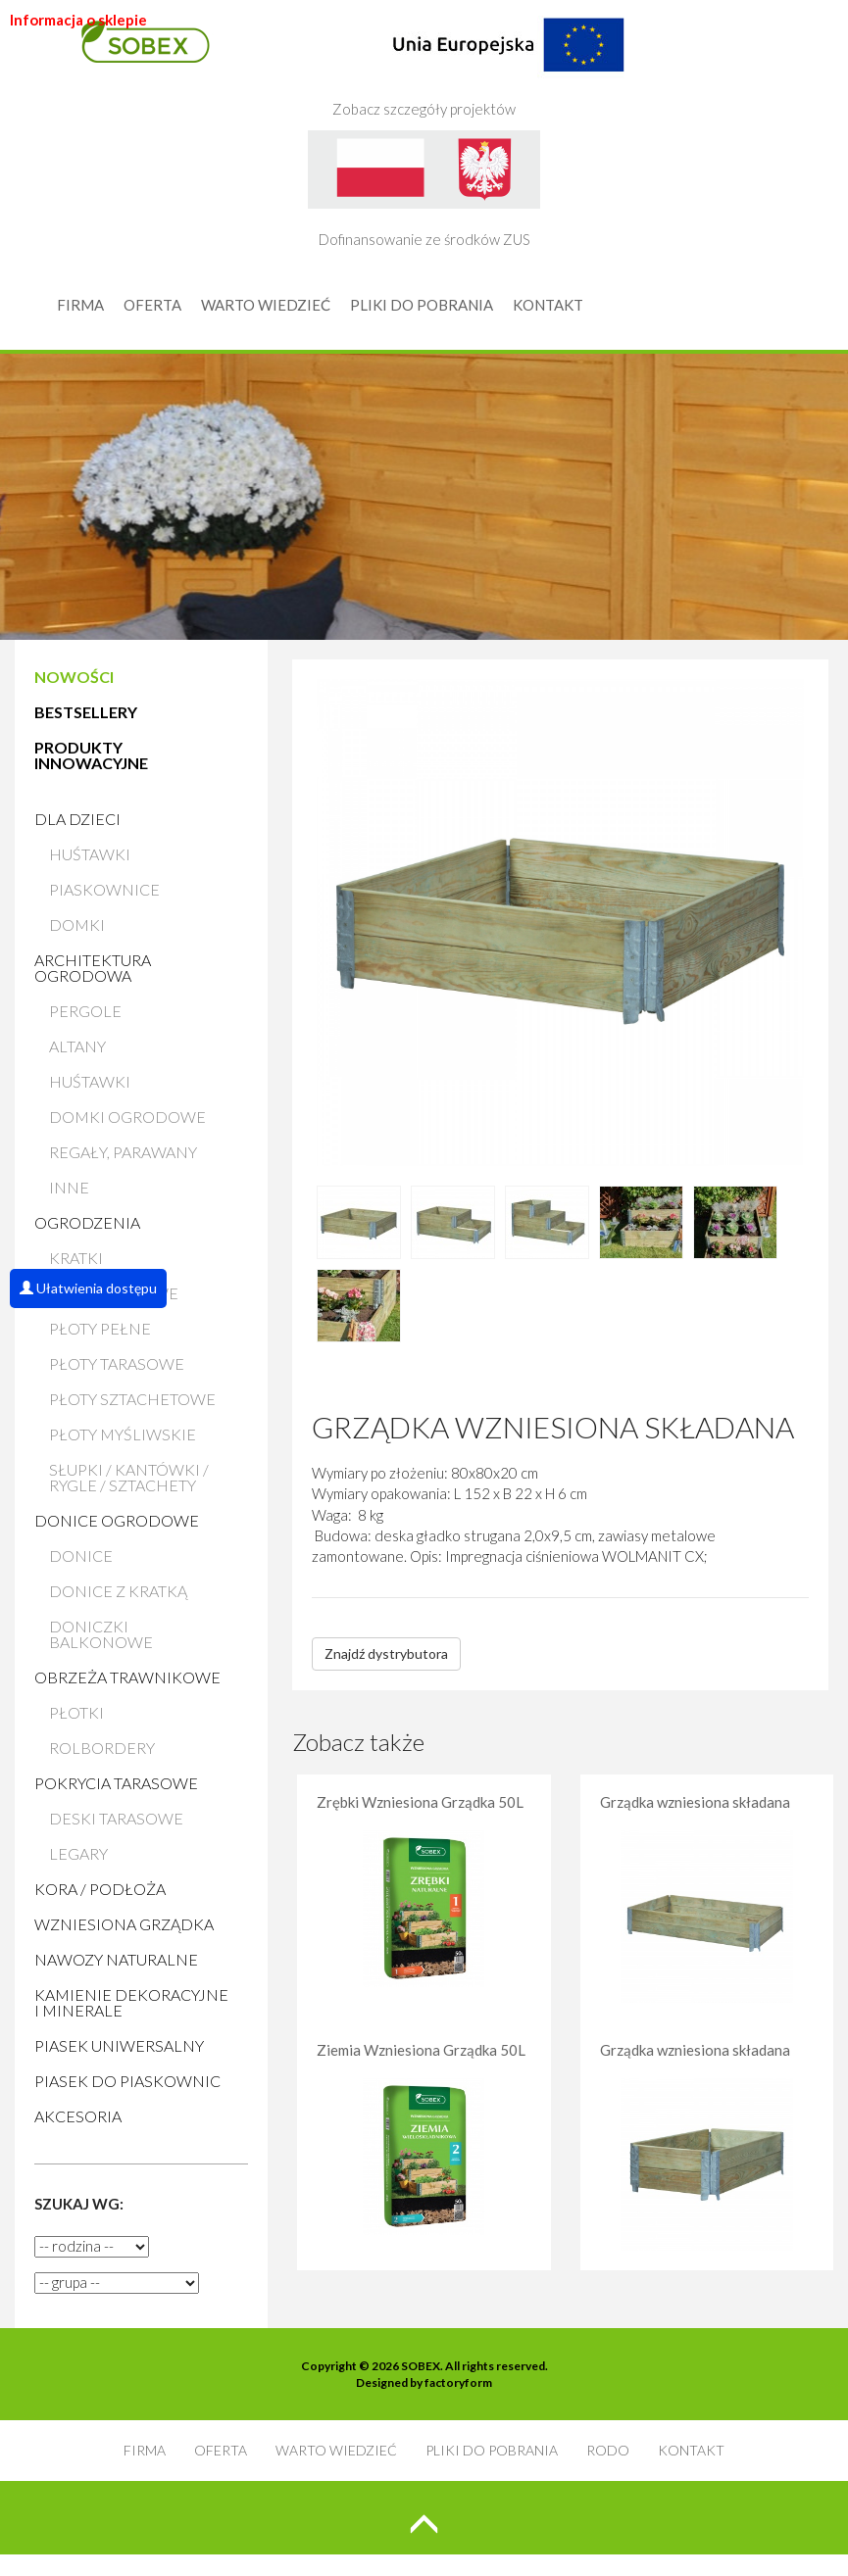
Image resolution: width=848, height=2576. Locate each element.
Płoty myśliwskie (122, 1434)
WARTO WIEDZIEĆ (265, 305)
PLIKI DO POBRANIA (421, 305)
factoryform (458, 2382)
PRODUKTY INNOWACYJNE (91, 755)
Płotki (76, 1712)
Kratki (76, 1257)
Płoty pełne (100, 1328)
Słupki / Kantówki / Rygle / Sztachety (129, 1477)
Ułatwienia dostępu (88, 1288)
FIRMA (80, 305)
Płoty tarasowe (116, 1363)
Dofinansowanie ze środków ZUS (424, 189)
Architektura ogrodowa (92, 967)
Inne (69, 1187)
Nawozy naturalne (116, 1959)
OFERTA (152, 305)
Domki (77, 924)
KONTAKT (548, 305)
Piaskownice (104, 889)
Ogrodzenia (87, 1222)
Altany (77, 1046)
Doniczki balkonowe (101, 1634)
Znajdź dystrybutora (386, 1653)
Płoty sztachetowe (132, 1398)
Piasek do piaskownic (127, 2080)
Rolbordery (102, 1747)
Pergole (85, 1010)
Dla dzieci (77, 818)
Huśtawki (89, 854)
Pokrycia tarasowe (116, 1783)
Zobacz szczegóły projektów (478, 59)
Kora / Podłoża (100, 1888)
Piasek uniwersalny (119, 2045)
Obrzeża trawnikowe (127, 1677)
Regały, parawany (123, 1151)
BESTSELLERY (85, 712)
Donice (81, 1555)
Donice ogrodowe (116, 1520)
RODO (607, 2450)
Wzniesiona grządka (124, 1924)
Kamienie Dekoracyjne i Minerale (131, 2002)
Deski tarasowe (116, 1818)
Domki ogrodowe (127, 1116)
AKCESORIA (78, 2116)
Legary (78, 1853)
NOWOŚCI (74, 676)
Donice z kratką (118, 1590)
